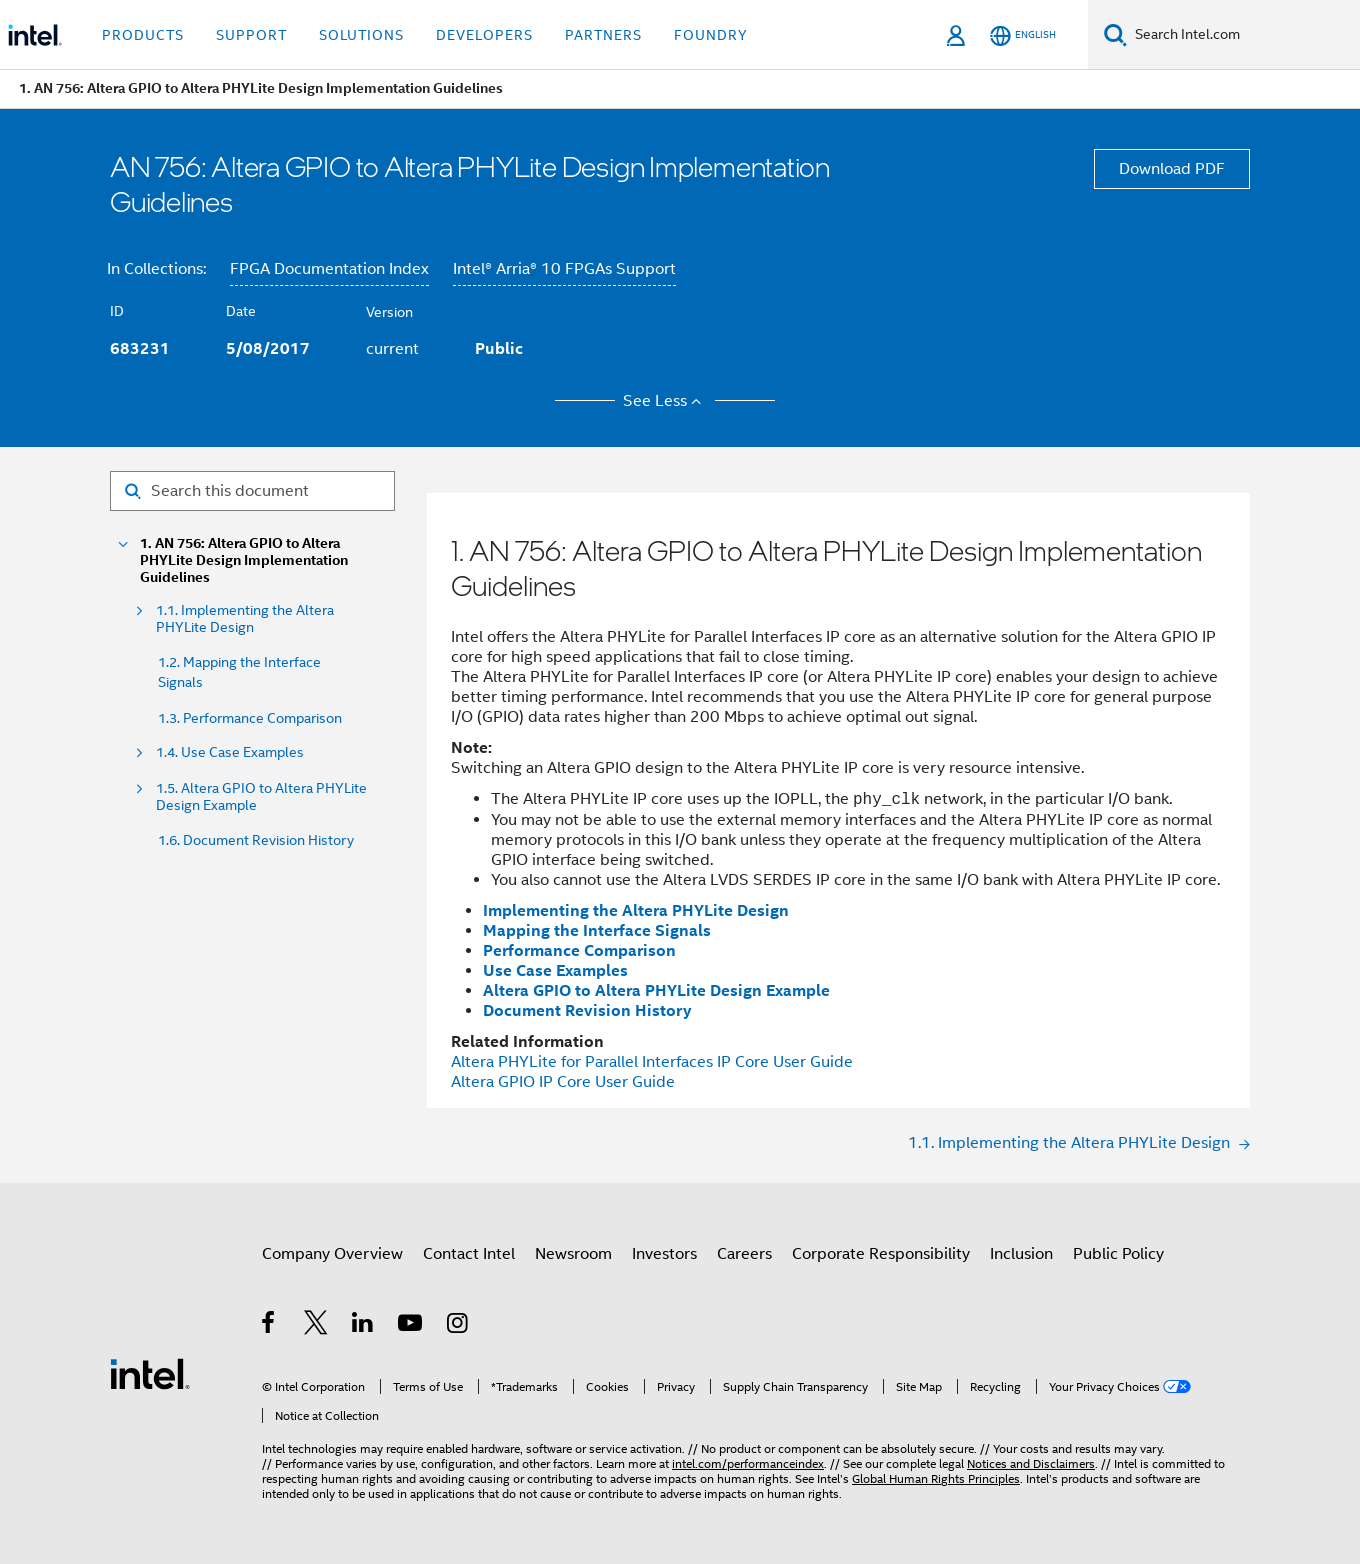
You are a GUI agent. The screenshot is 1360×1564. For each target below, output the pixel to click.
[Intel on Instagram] (458, 1326)
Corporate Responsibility (881, 1254)
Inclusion (1021, 1254)
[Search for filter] (252, 491)
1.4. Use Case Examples (230, 752)
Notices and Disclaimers (1031, 1463)
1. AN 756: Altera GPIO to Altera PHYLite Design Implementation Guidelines (244, 560)
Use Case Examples (555, 970)
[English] (1023, 35)
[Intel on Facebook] (269, 1326)
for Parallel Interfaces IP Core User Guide (652, 1062)
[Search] (1115, 34)
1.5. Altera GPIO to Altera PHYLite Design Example (261, 797)
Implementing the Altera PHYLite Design (636, 910)
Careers (744, 1254)
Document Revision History (587, 1010)
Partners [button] (603, 35)
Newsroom (573, 1254)
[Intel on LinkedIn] (363, 1326)
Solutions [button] (361, 35)
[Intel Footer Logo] (150, 1373)
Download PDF (1172, 169)
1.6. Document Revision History (256, 840)
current (392, 349)
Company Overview (332, 1254)
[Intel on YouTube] (411, 1326)
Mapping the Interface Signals (597, 930)
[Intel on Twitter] (316, 1326)
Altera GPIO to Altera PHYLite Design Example (656, 990)
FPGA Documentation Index (329, 269)
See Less (665, 401)
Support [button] (251, 35)
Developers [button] (484, 35)
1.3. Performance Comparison (250, 718)
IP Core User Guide (563, 1082)
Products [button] (143, 35)
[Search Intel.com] (1243, 35)
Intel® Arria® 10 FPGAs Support (564, 269)
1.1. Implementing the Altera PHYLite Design (245, 619)
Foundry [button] (711, 35)
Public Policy (1118, 1254)
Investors (664, 1254)
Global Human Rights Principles (936, 1478)
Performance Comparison (579, 950)
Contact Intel (469, 1254)
